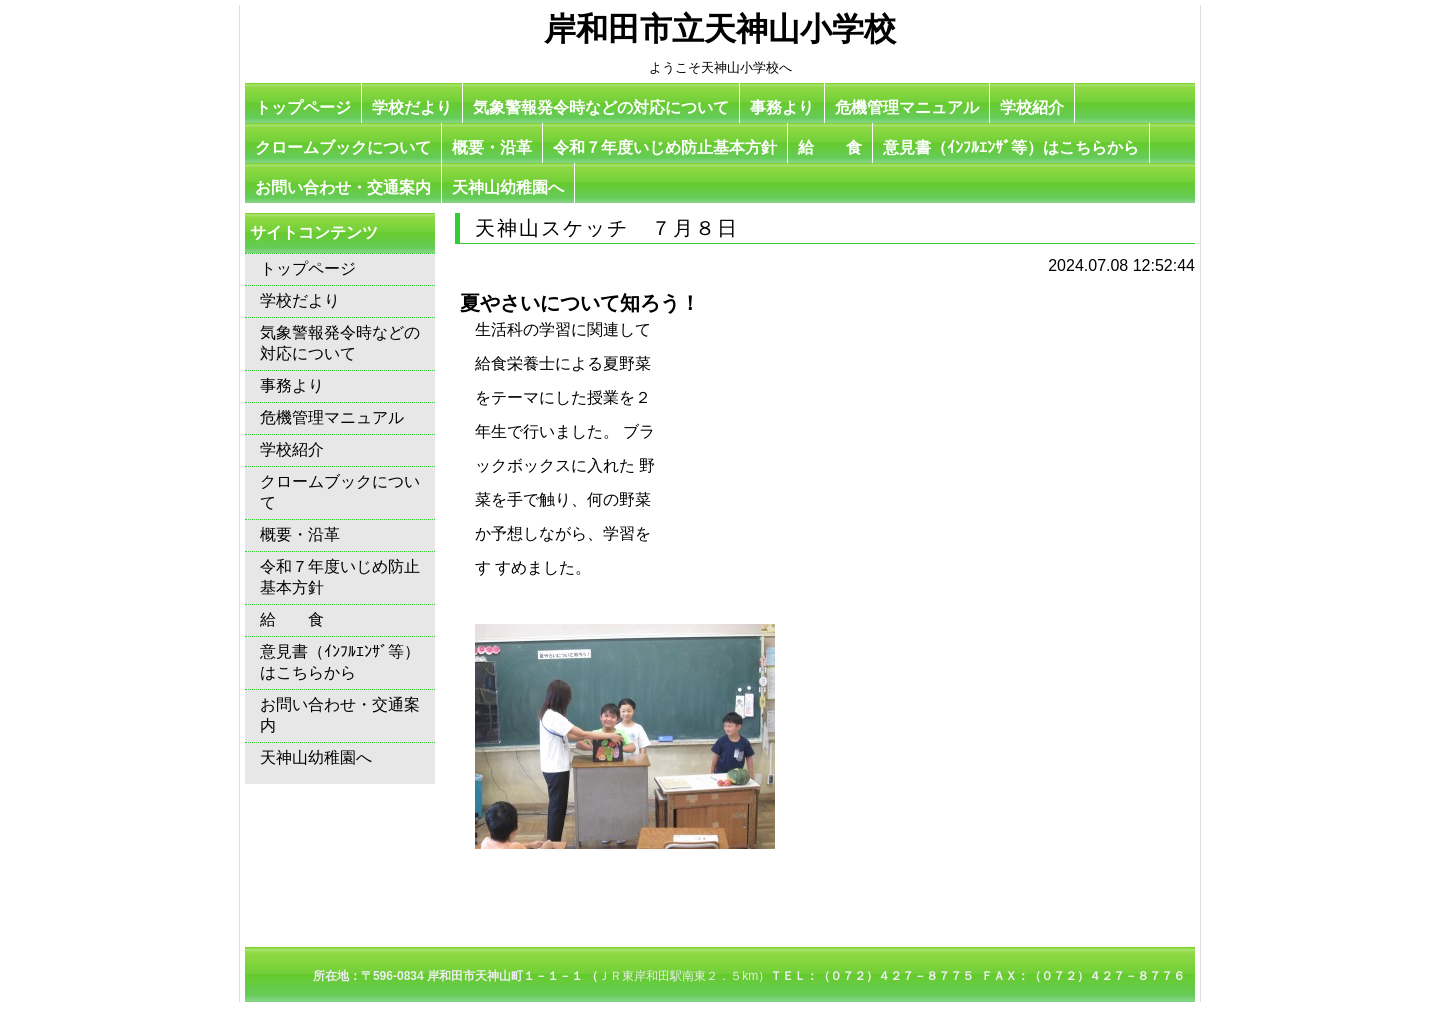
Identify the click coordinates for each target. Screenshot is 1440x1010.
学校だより (412, 107)
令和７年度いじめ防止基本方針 (665, 147)
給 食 (830, 147)
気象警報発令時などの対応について (601, 107)
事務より (782, 107)
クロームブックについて (343, 147)
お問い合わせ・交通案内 (343, 187)
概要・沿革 (492, 147)
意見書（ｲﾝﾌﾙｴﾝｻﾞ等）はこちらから (1011, 147)
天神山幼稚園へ (508, 187)
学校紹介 (1032, 107)
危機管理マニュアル (907, 107)
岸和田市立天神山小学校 (720, 29)
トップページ (303, 107)
